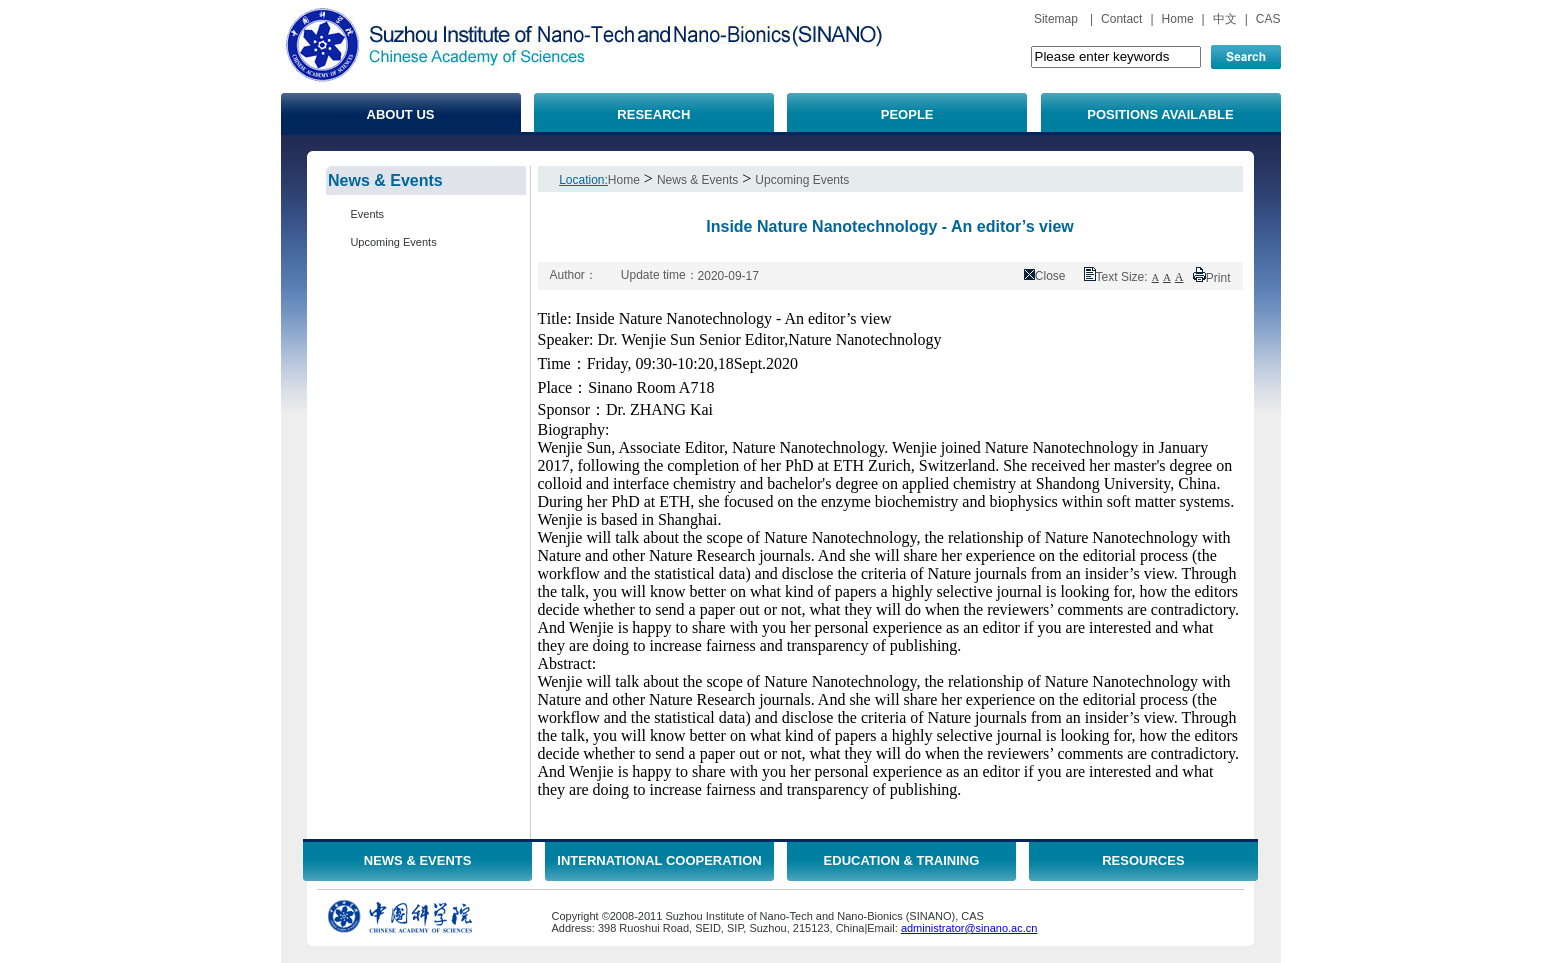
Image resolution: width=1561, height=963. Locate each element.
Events (367, 214)
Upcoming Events (393, 242)
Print (1218, 278)
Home (1178, 19)
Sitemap (1056, 19)
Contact (1121, 19)
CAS (1268, 19)
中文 (1225, 19)
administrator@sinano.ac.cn (969, 928)
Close (1050, 276)
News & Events (697, 180)
